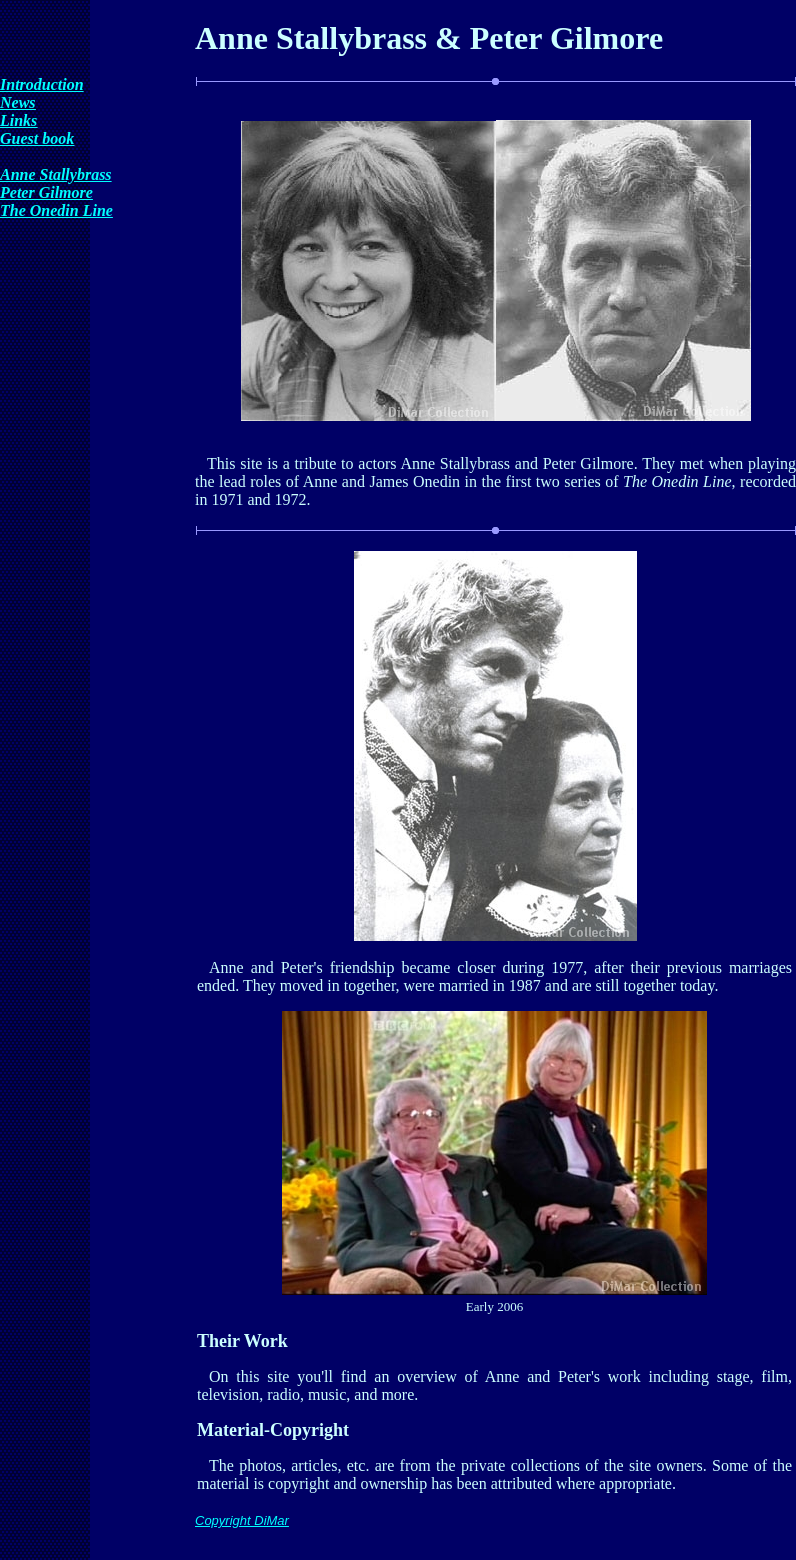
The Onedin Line (56, 210)
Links (18, 120)
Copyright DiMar (242, 1520)
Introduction (42, 84)
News (18, 102)
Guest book (37, 138)
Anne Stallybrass (56, 174)
